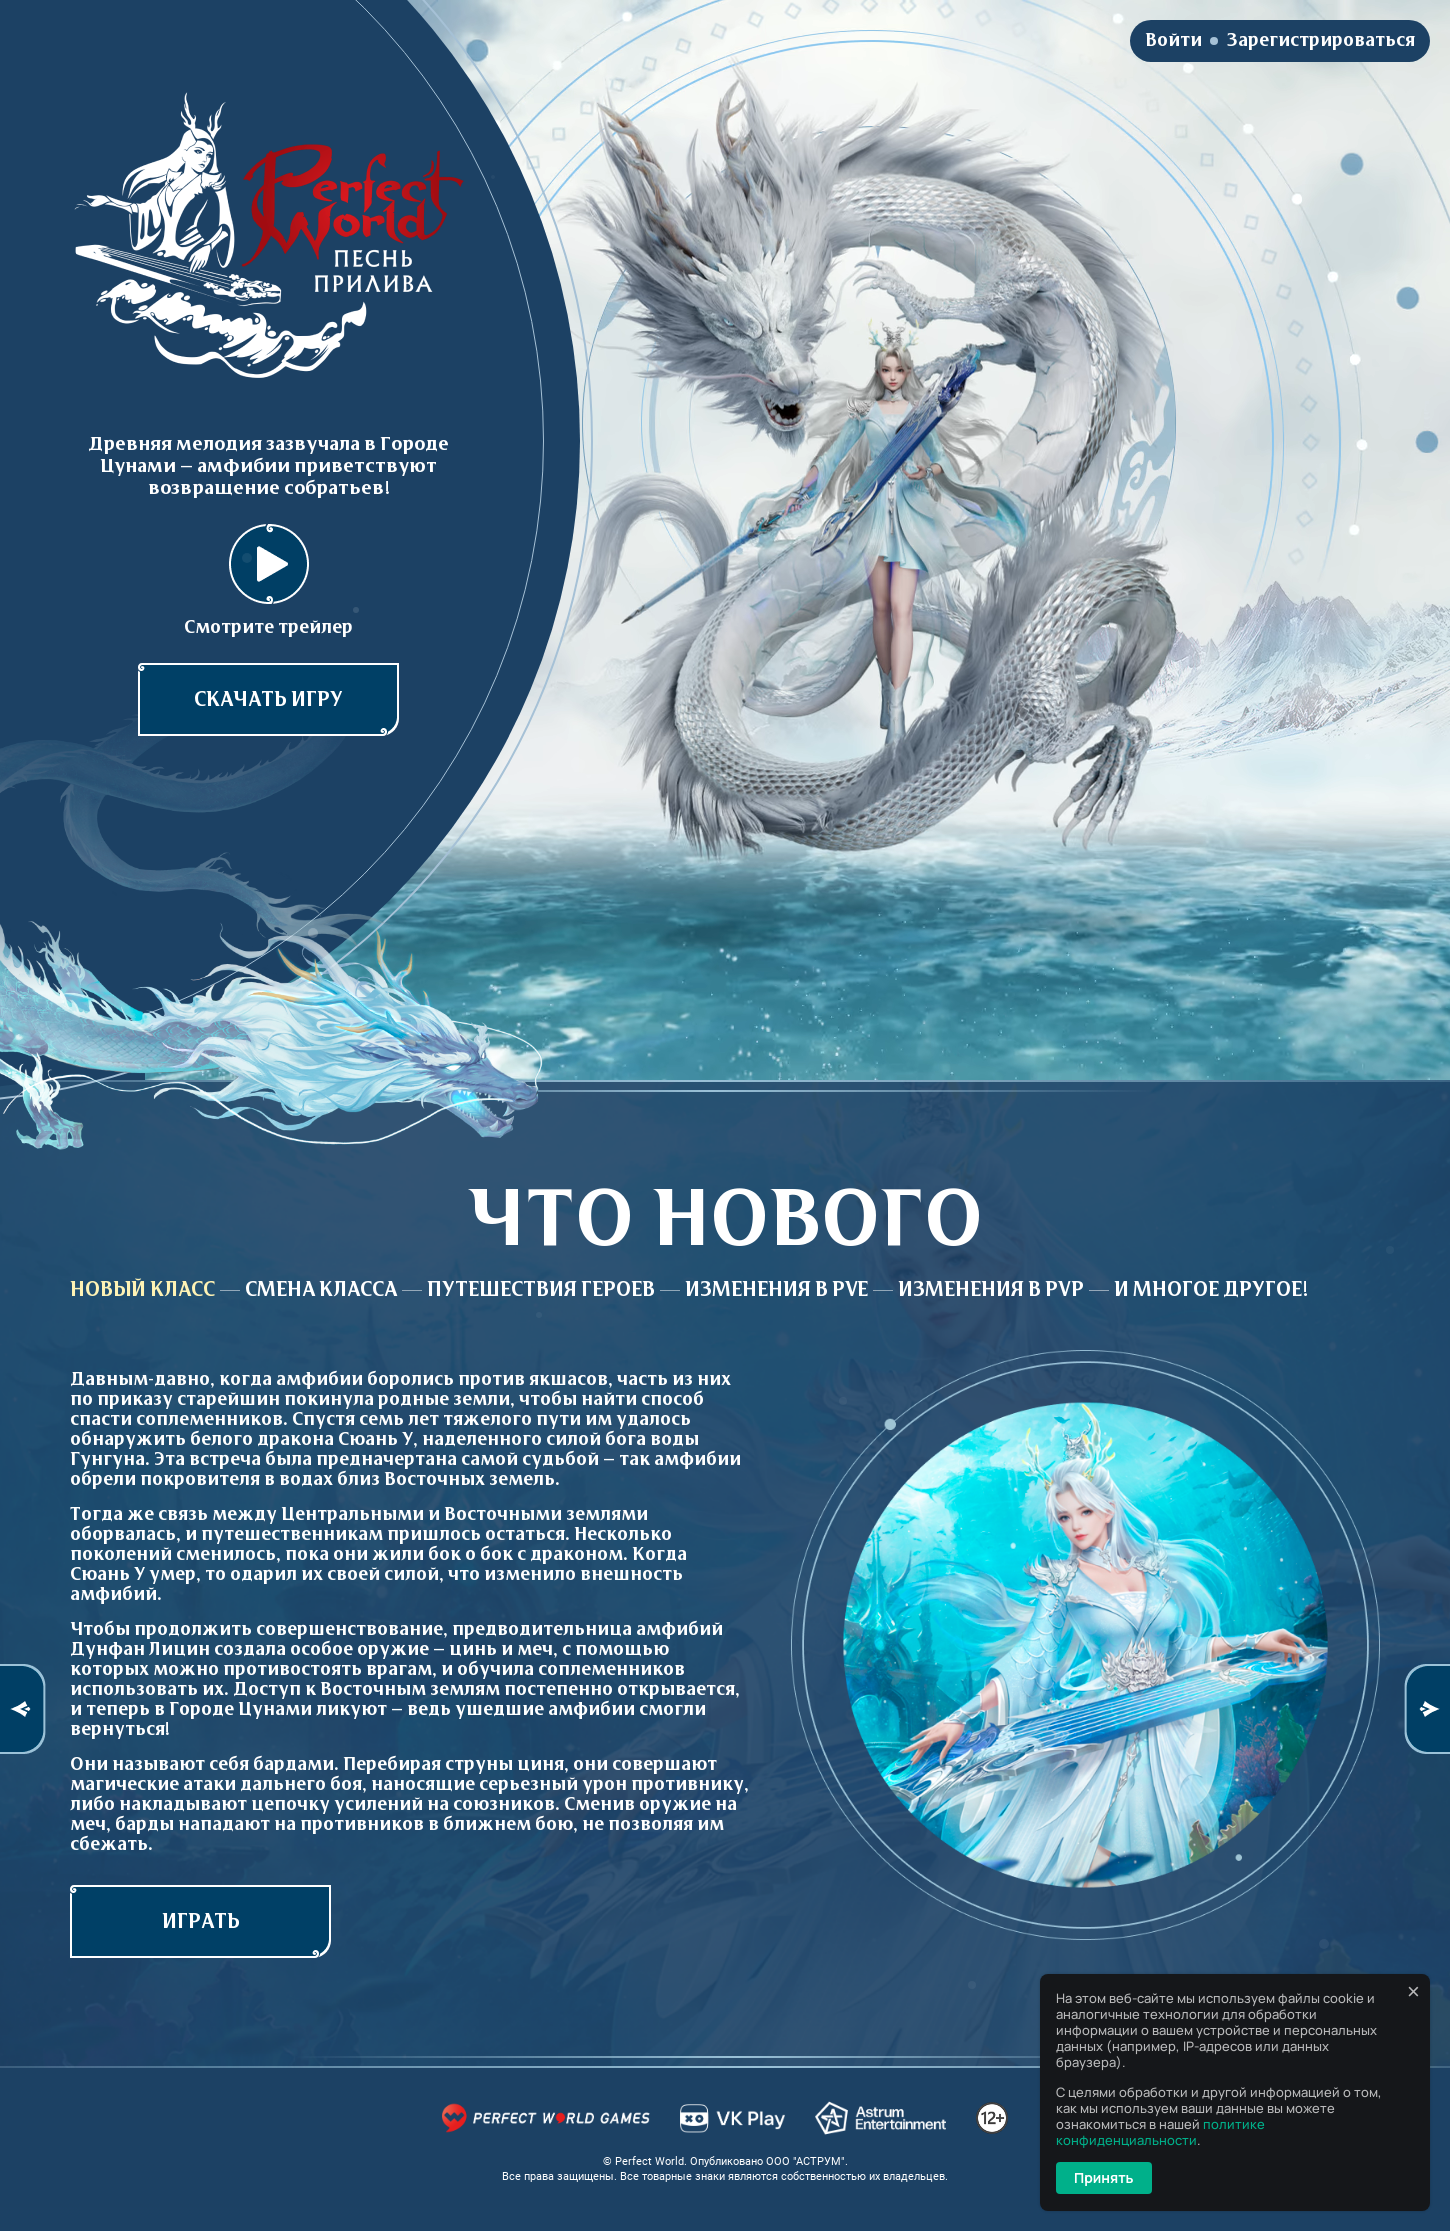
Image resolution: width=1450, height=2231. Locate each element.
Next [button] (1427, 1709)
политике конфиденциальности (1160, 2132)
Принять (1104, 2177)
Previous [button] (23, 1709)
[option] (725, 1574)
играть (201, 1921)
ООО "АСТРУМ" (805, 2161)
